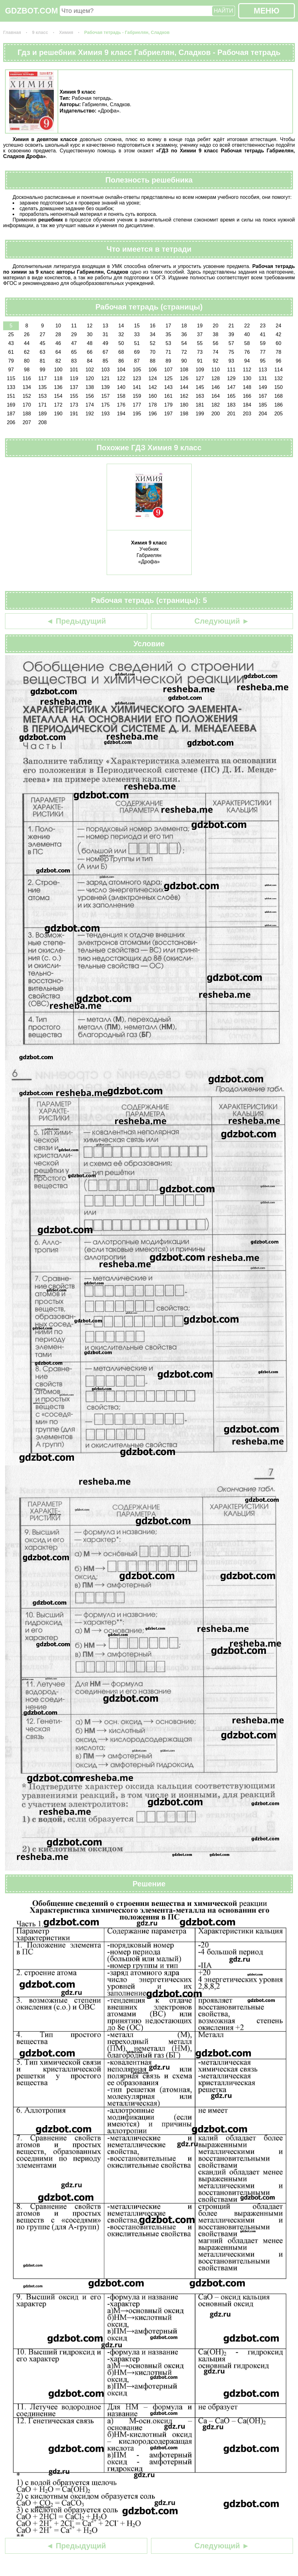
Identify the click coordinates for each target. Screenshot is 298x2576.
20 (215, 325)
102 (90, 369)
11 (74, 325)
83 (74, 361)
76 (247, 352)
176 (121, 404)
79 (11, 361)
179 (168, 404)
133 (11, 387)
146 (215, 387)
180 (184, 404)
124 (153, 378)
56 (215, 343)
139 (105, 387)
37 (200, 334)
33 (137, 334)
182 (215, 404)
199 (200, 413)
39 (231, 334)
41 (263, 334)
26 (27, 334)
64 (58, 352)
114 (278, 369)
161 (168, 396)
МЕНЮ (266, 10)
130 (247, 378)
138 (90, 387)
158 (121, 396)
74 (215, 352)
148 (247, 387)
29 (74, 334)
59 (263, 343)
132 (278, 378)
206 (11, 422)
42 (278, 334)
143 (168, 387)
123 (137, 378)
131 (263, 378)
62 (27, 352)
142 (153, 387)
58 (247, 343)
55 (200, 343)
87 (137, 361)
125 (168, 378)
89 (168, 361)
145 (200, 387)
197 (168, 413)
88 (152, 361)
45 (42, 343)
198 (184, 413)
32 (121, 334)
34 (152, 334)
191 (74, 413)
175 (105, 404)
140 (121, 387)
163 (200, 396)
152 (27, 396)
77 (263, 352)
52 (152, 343)
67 (105, 352)
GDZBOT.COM (31, 10)
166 (247, 396)
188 (27, 413)
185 (263, 404)
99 (42, 369)
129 (231, 378)
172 (58, 404)
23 (263, 325)
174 (90, 404)
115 (11, 378)
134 (27, 387)
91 (200, 361)
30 (90, 334)
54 (184, 343)
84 (90, 361)
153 (42, 396)
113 (263, 369)
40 (247, 334)
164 (215, 396)
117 (42, 378)
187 (11, 413)
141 (137, 387)
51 (137, 343)
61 (11, 352)
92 (215, 361)
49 (105, 343)
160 (153, 396)
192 (90, 413)
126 (184, 378)
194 (121, 413)
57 (231, 343)
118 (58, 378)
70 (152, 352)
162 (184, 396)
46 (58, 343)
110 (215, 369)
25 (11, 334)
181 (200, 404)
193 (105, 413)
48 (90, 343)
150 (278, 387)
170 (27, 404)
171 (42, 404)
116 (27, 378)
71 (168, 352)
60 (278, 343)
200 (215, 413)
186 (278, 404)
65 (74, 352)
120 (90, 378)
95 (263, 361)
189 (42, 413)
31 (105, 334)
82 (58, 361)
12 (90, 325)
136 (58, 387)
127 (200, 378)
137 (74, 387)
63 (42, 352)
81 (42, 361)
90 (184, 361)
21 (231, 325)
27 (42, 334)
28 (58, 334)
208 (42, 422)
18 (184, 325)
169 (11, 404)
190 (58, 413)
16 (152, 325)
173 (74, 404)
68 (121, 352)
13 (105, 325)
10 (58, 325)
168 (278, 396)
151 (11, 396)
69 (137, 352)
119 (74, 378)
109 (200, 369)
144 (184, 387)
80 (27, 361)
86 (121, 361)
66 (90, 352)
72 (184, 352)
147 (231, 387)
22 (247, 325)
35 (168, 334)
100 (58, 369)
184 (247, 404)
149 (263, 387)
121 (105, 378)
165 (231, 396)
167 (263, 396)
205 (278, 413)
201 (231, 413)
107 (168, 369)
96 (278, 361)
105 (137, 369)
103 (105, 369)
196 (153, 413)
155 (74, 396)
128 (215, 378)
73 (200, 352)
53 (168, 343)
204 (263, 413)
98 (27, 369)
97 (11, 369)
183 (231, 404)
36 (184, 334)
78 (278, 352)
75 (231, 352)
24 (278, 325)
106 (153, 369)
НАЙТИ (223, 11)
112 (247, 369)
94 (247, 361)
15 (137, 325)
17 (168, 325)
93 (231, 361)
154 (58, 396)
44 (27, 343)
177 (137, 404)
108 (184, 369)
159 (137, 396)
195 (137, 413)
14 (121, 325)
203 (247, 413)
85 (105, 361)
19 (200, 325)
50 (121, 343)
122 (121, 378)
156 (90, 396)
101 (74, 369)
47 (74, 343)
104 (121, 369)
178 (153, 404)
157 (105, 396)
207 (27, 422)
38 (215, 334)
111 (231, 369)
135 (42, 387)
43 (11, 343)
